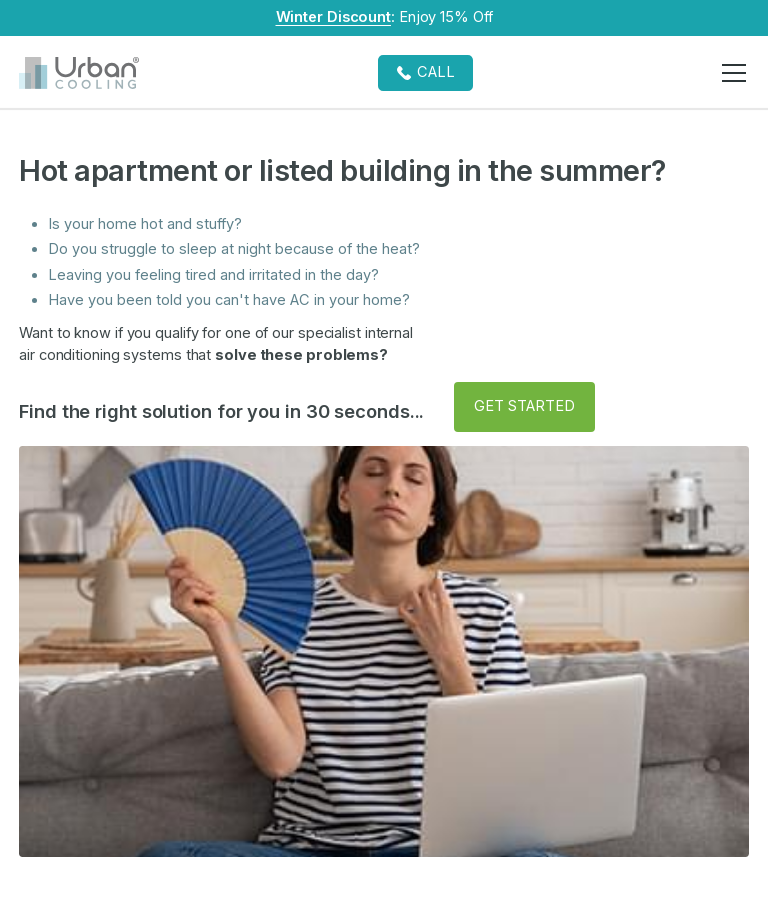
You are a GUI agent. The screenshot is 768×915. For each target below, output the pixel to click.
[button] (730, 73)
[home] (79, 73)
